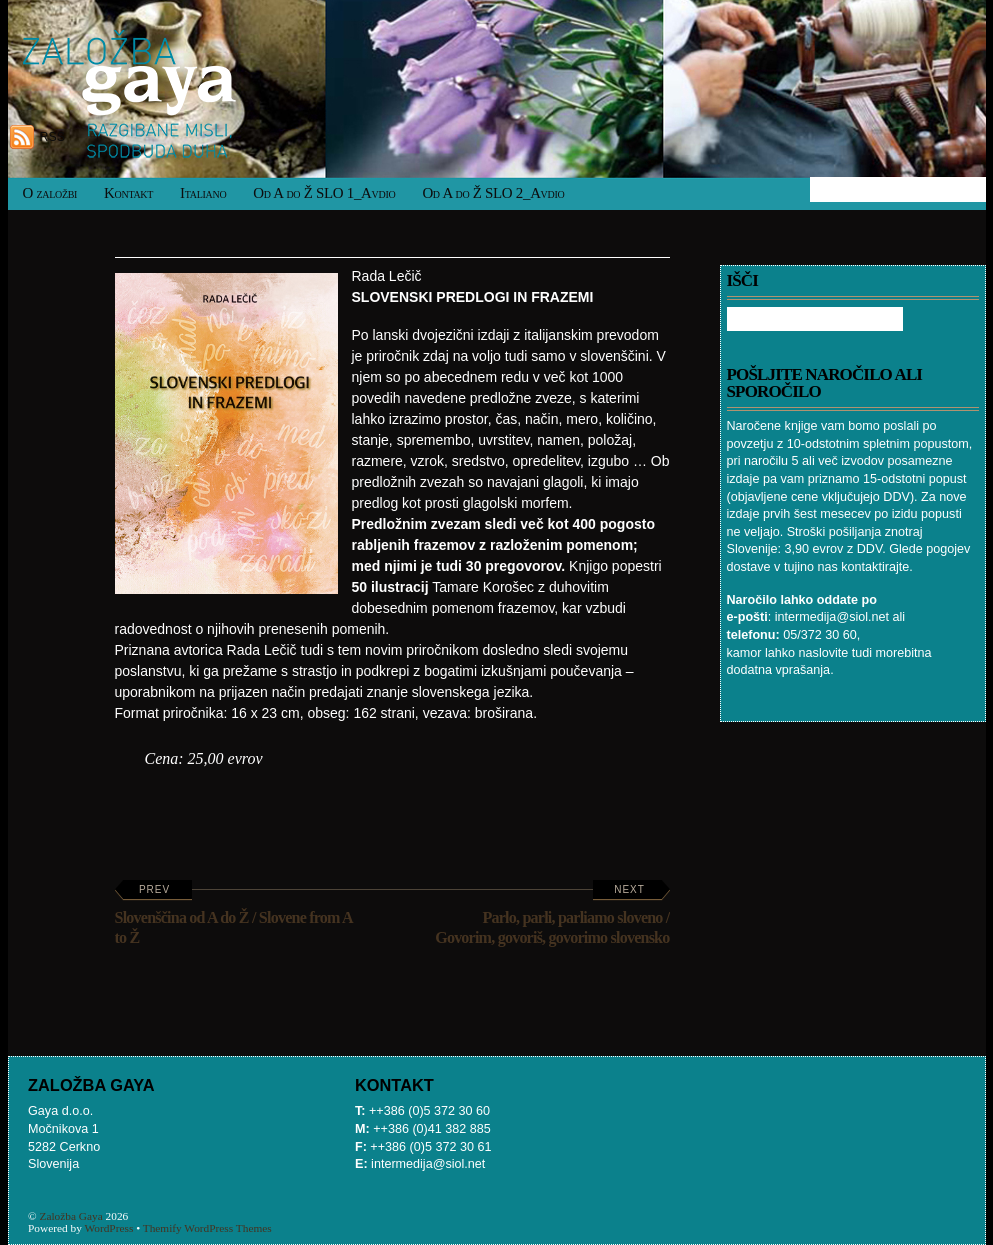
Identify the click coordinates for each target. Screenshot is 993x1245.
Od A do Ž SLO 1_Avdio (324, 193)
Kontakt (128, 193)
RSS (52, 137)
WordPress (108, 1228)
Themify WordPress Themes (207, 1228)
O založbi (50, 193)
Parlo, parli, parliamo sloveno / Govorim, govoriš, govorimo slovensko (552, 914)
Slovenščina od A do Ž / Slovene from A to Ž (234, 914)
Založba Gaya (71, 1216)
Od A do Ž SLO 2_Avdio (493, 193)
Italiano (203, 193)
